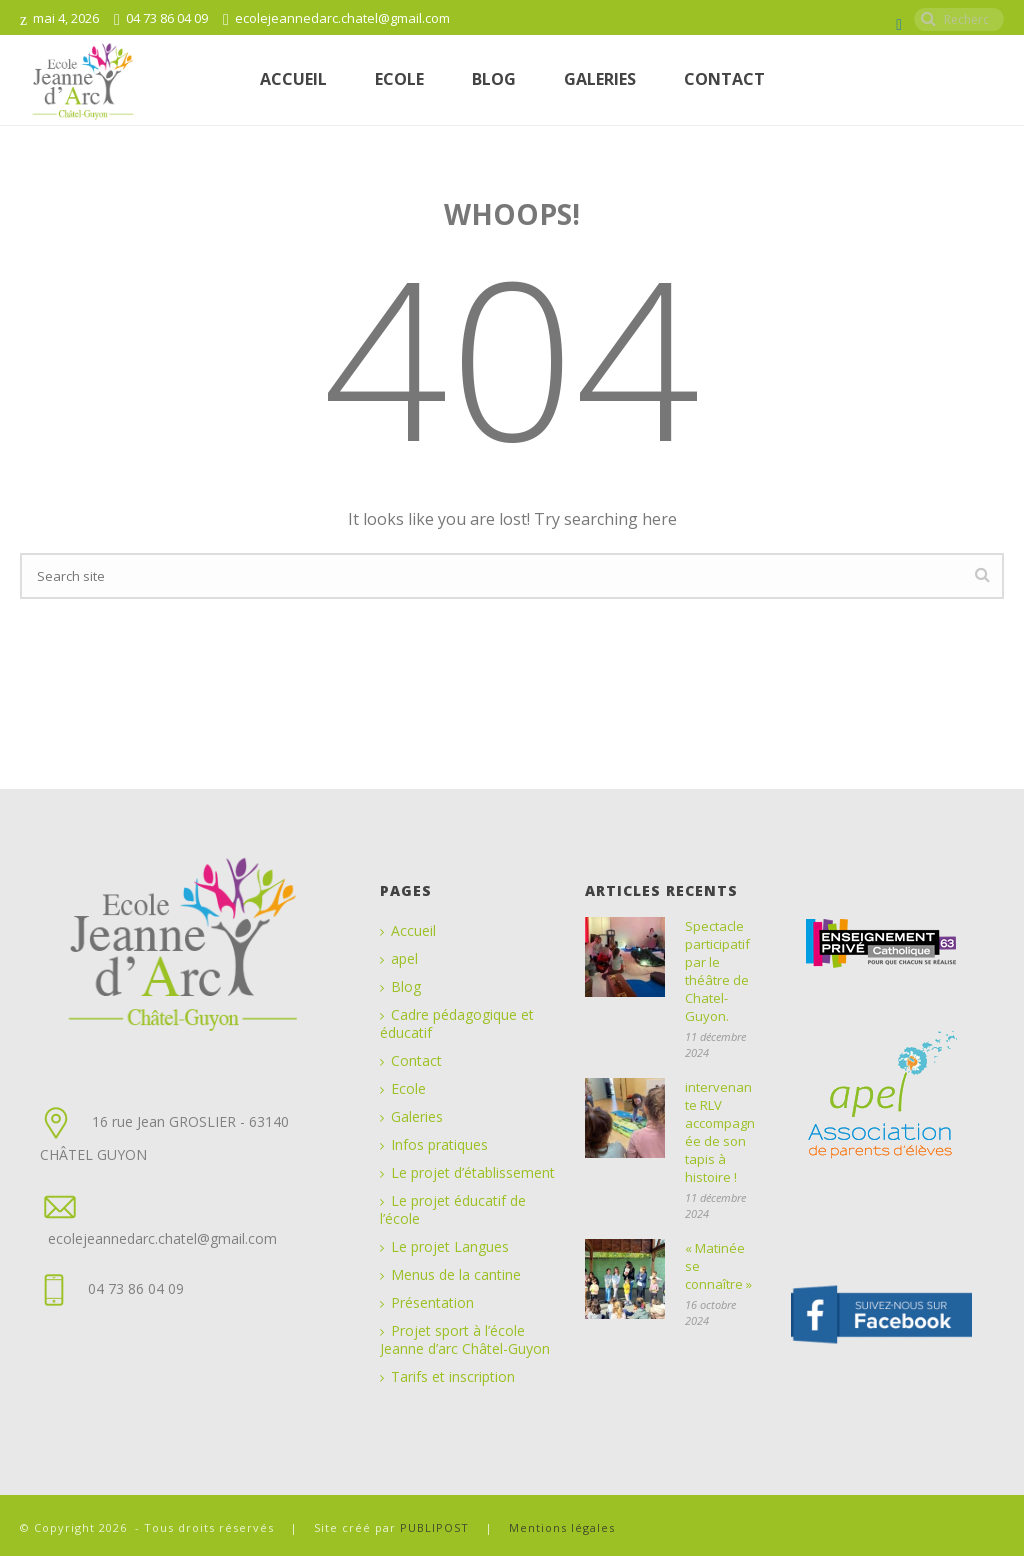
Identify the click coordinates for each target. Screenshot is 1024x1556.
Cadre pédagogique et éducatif (457, 1024)
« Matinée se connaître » (718, 1266)
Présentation (432, 1303)
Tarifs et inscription (453, 1377)
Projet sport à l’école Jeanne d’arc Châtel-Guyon (465, 1340)
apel (404, 959)
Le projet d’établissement (473, 1173)
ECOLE (399, 79)
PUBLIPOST (436, 1527)
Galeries (600, 79)
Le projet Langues (450, 1247)
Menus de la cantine (456, 1275)
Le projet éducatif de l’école (453, 1210)
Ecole (408, 1089)
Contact (724, 79)
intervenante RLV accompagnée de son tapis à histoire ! (720, 1132)
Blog (494, 79)
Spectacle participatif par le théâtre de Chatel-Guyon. (717, 971)
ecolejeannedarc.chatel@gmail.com (342, 18)
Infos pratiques (439, 1145)
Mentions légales (562, 1527)
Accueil (293, 79)
